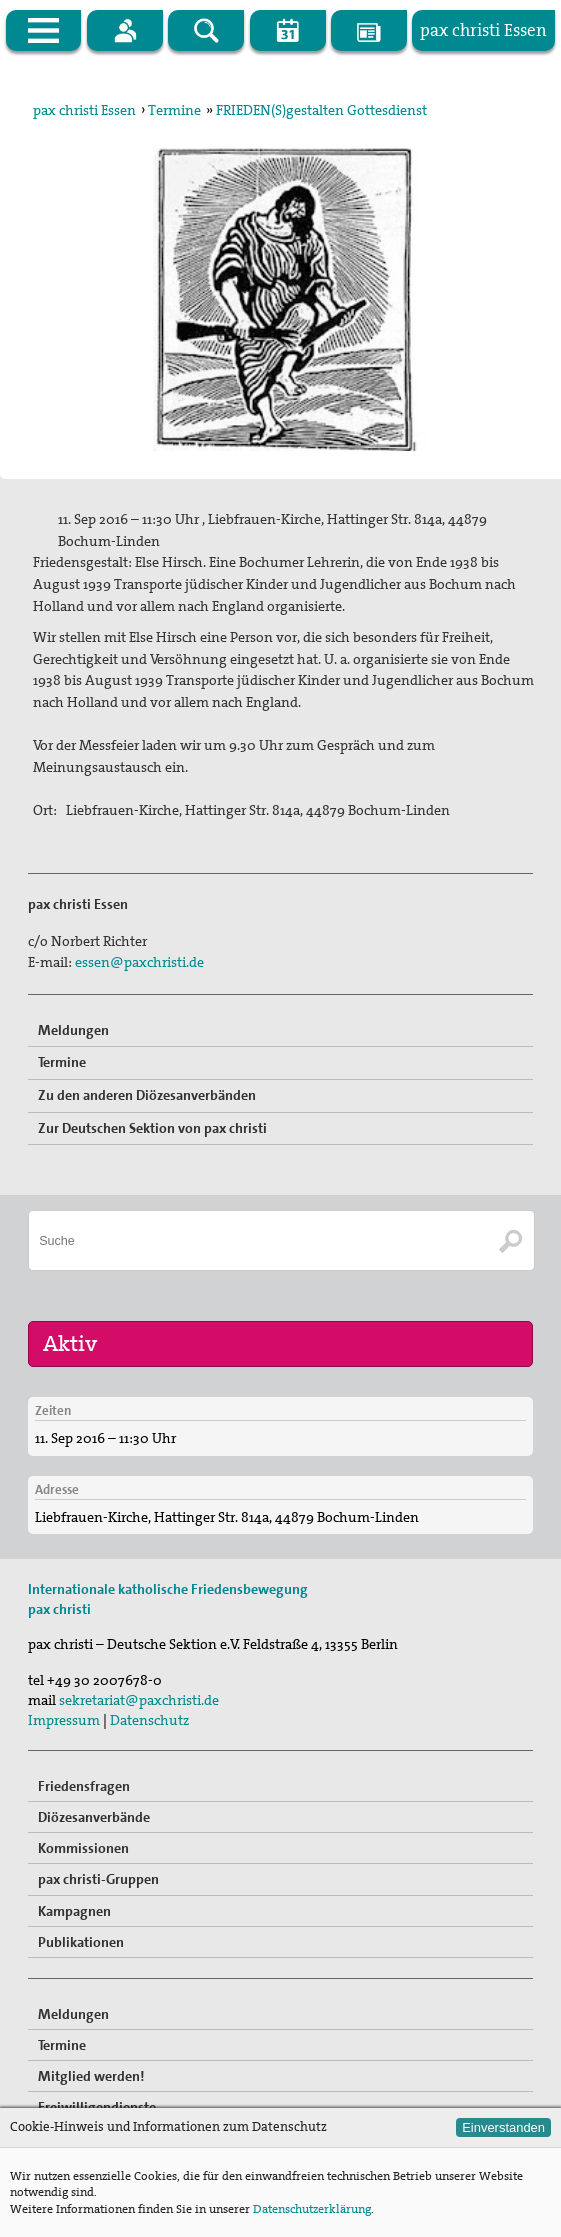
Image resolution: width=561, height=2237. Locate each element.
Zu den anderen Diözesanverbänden (147, 1095)
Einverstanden (503, 2127)
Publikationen (81, 1942)
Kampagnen (74, 1911)
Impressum (64, 1720)
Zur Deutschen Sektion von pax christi (152, 1128)
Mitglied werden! (91, 2076)
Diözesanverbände (94, 1817)
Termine (174, 110)
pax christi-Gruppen (98, 1879)
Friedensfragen (84, 1786)
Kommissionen (83, 1848)
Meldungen (73, 1030)
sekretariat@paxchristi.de (139, 1700)
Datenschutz (149, 1720)
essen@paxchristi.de (139, 962)
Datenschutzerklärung (312, 2209)
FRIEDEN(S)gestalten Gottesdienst (321, 110)
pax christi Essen (84, 110)
